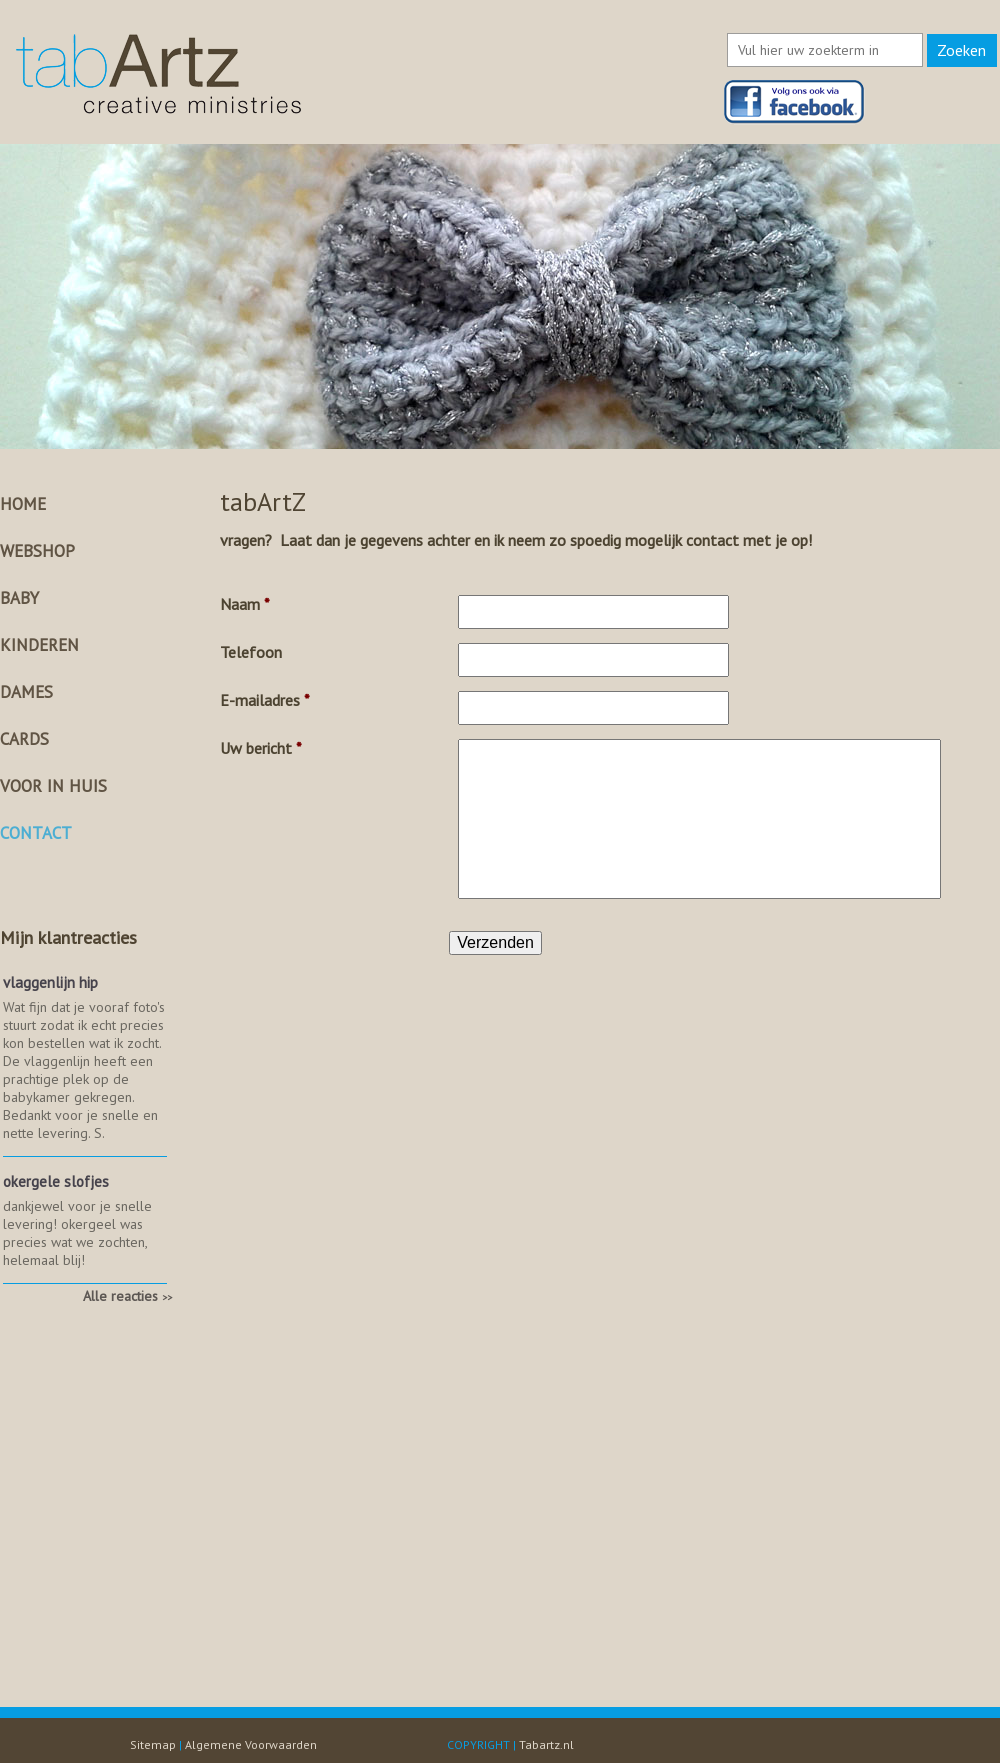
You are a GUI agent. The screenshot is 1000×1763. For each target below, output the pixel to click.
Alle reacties (127, 1296)
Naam (245, 604)
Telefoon (251, 652)
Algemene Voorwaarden (251, 1744)
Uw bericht (261, 748)
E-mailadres (265, 700)
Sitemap (153, 1744)
